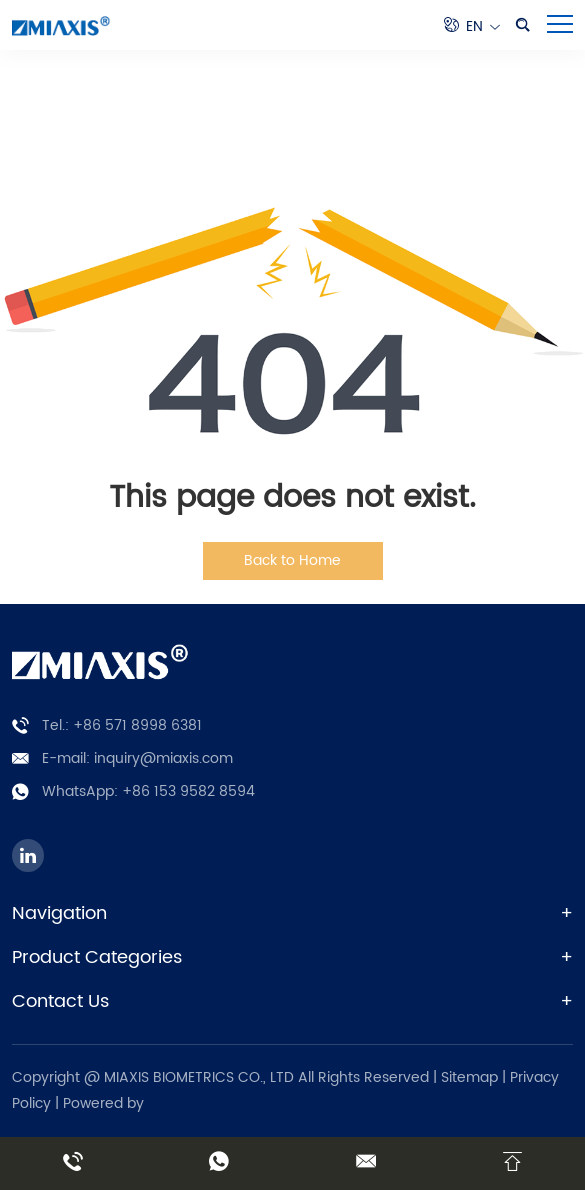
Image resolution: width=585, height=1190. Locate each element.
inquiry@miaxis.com (163, 758)
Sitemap (469, 1077)
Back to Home (292, 560)
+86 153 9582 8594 (188, 791)
